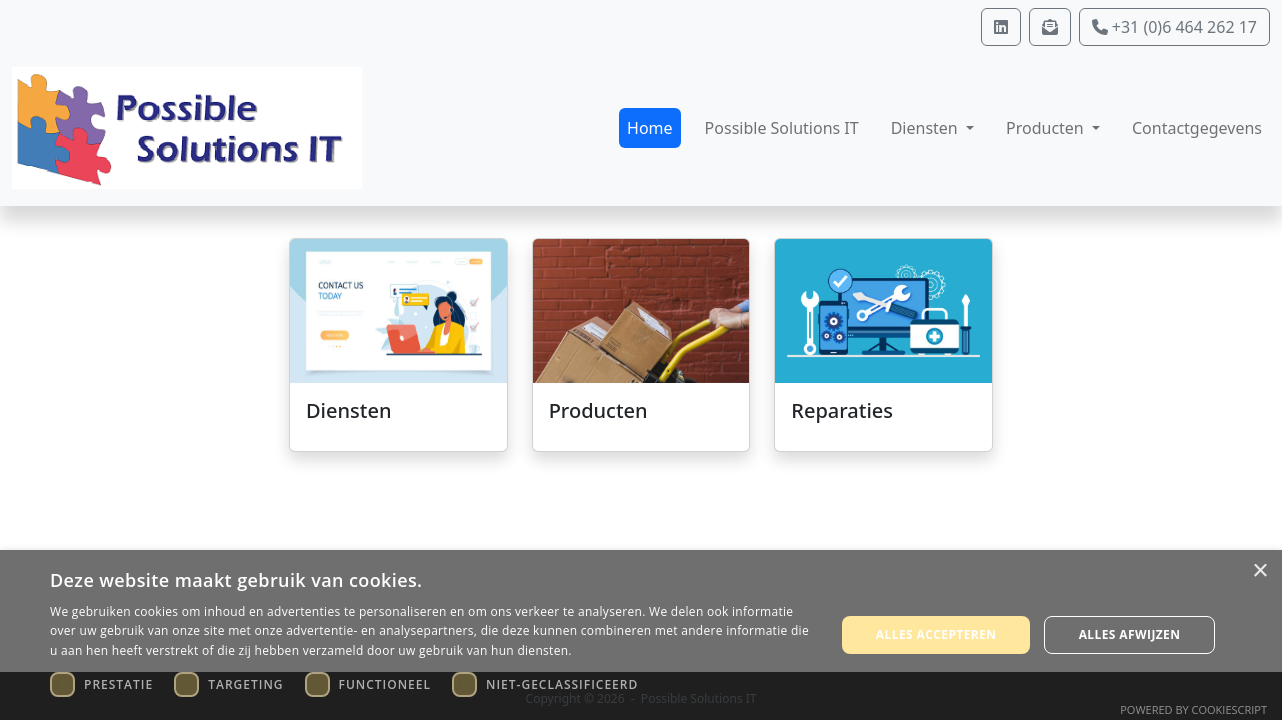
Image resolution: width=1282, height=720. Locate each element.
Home (650, 128)
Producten (598, 411)
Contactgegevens (1197, 128)
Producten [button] (1047, 128)
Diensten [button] (926, 128)
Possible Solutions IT (782, 128)
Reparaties (842, 411)
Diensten (348, 411)
